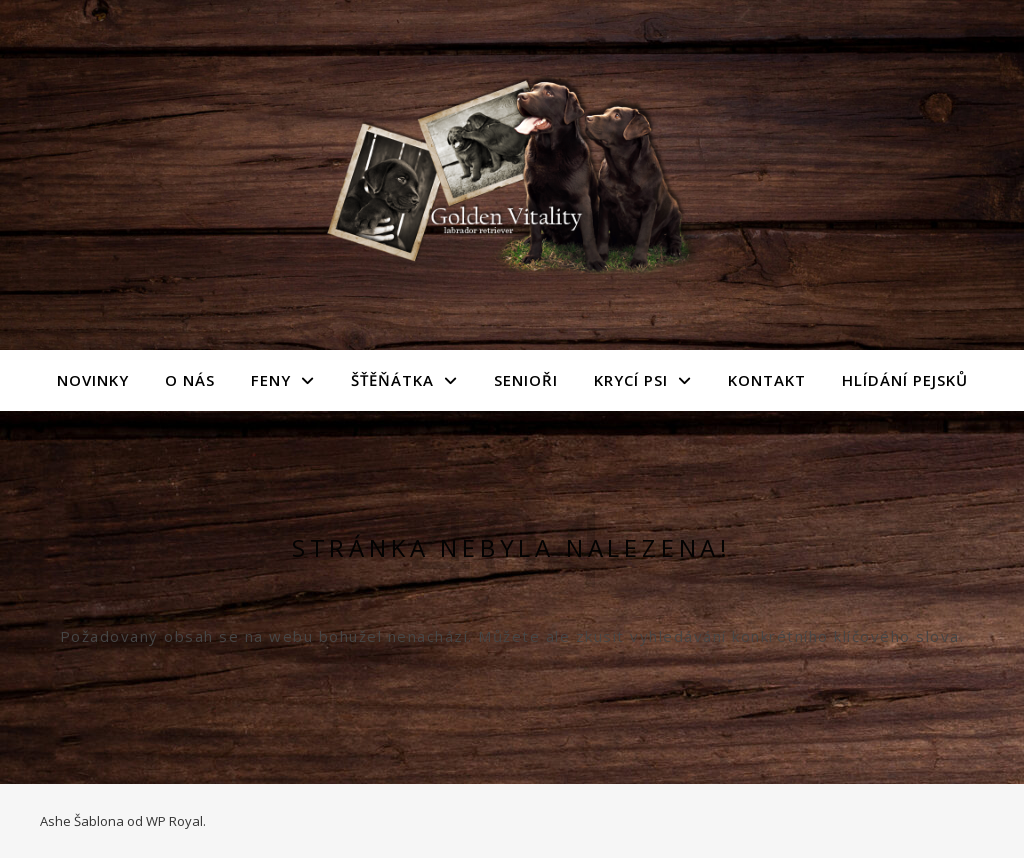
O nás (190, 380)
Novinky (93, 380)
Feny (271, 380)
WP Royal (174, 821)
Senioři (526, 380)
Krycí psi (631, 380)
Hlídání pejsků (905, 380)
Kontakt (767, 380)
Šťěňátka (392, 380)
